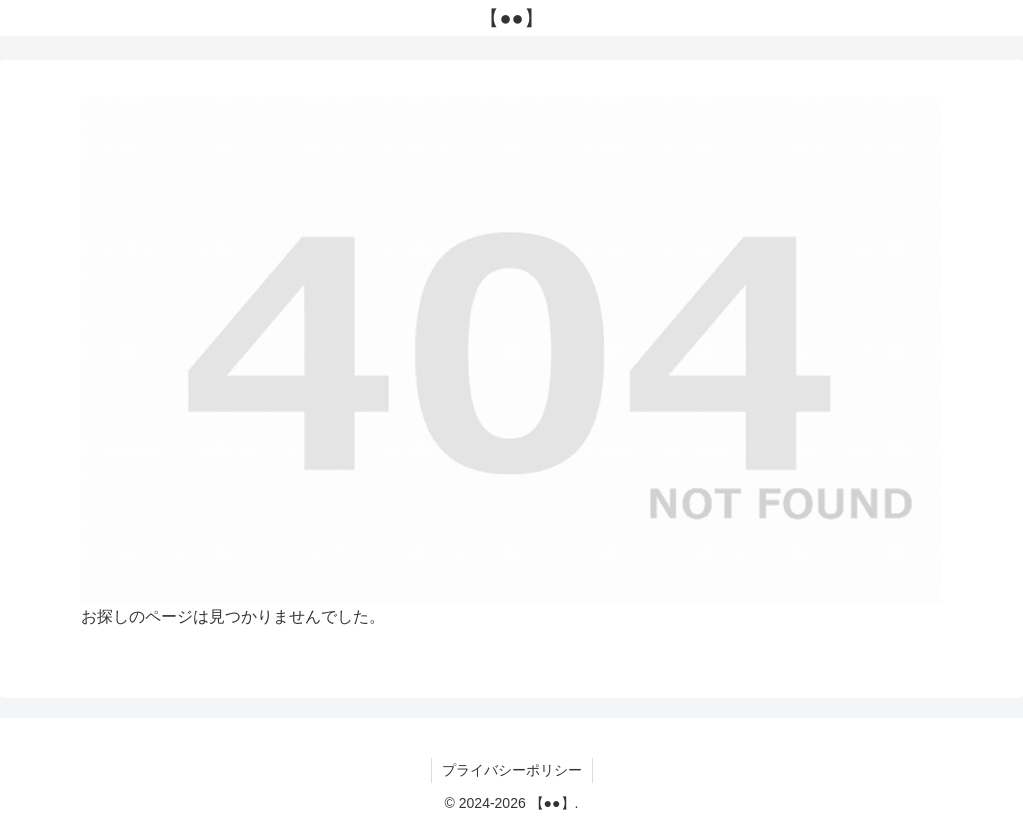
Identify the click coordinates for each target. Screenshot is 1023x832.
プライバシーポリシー (512, 770)
